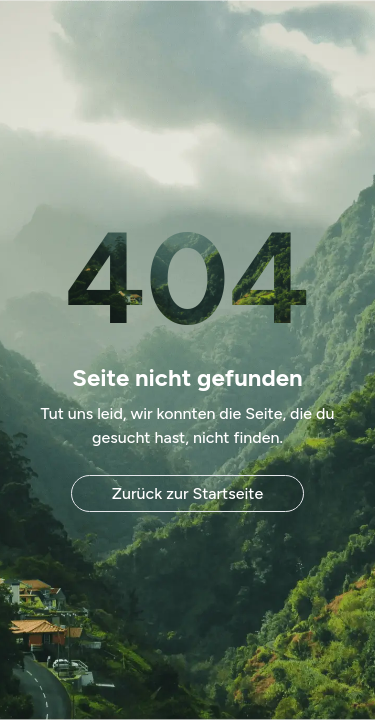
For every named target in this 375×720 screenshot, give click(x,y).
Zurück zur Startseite (187, 493)
